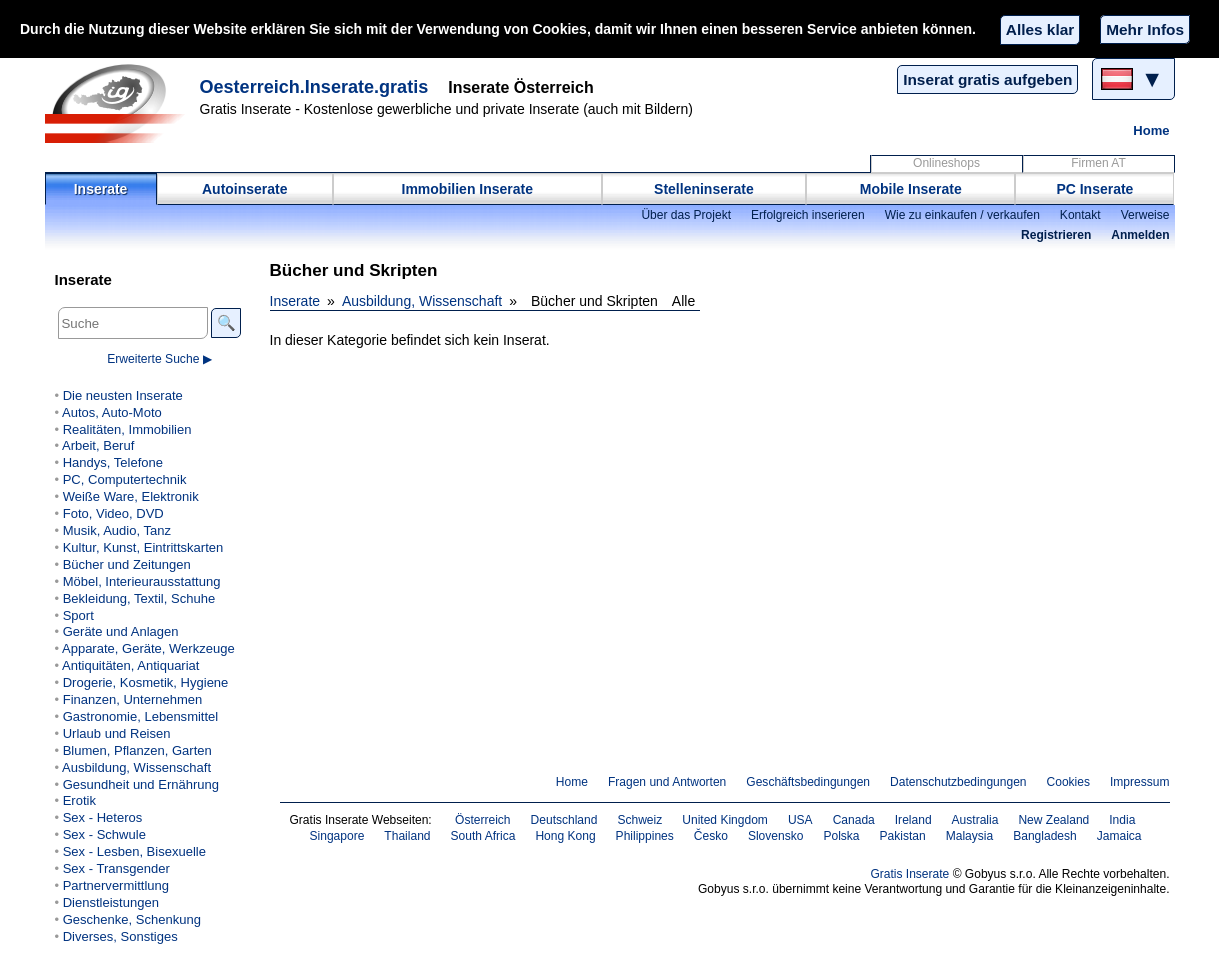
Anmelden (1140, 235)
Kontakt (1080, 215)
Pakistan (903, 836)
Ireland (913, 820)
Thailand (407, 836)
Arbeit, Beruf (98, 445)
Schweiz (639, 820)
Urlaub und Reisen (117, 733)
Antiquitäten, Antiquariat (130, 665)
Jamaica (1119, 836)
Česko (711, 836)
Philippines (645, 836)
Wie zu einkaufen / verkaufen (962, 215)
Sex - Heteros (103, 817)
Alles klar (1040, 29)
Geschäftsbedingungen (808, 782)
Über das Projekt (686, 215)
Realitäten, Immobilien (127, 429)
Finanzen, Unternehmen (133, 699)
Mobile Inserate (911, 189)
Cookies (1068, 782)
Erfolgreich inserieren (808, 215)
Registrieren (1056, 235)
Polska (841, 836)
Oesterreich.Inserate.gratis (314, 87)
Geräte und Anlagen (121, 631)
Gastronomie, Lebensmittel (141, 716)
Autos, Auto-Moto (112, 412)
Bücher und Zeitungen (127, 564)
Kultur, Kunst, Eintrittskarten (143, 547)
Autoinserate (245, 189)
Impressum (1140, 782)
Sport (78, 615)
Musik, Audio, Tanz (117, 530)
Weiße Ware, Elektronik (131, 496)
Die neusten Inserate (123, 395)
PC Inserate (1094, 189)
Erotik (79, 800)
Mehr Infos (1145, 29)
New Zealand (1053, 820)
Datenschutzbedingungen (958, 782)
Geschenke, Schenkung (132, 919)
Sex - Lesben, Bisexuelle (134, 851)
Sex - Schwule (104, 834)
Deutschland (564, 820)
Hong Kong (565, 836)
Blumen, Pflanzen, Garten (137, 750)
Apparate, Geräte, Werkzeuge (148, 648)
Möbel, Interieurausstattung (142, 581)
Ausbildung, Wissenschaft (422, 301)
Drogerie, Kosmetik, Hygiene (146, 682)
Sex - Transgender (116, 868)
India (1122, 820)
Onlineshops (946, 163)
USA (800, 820)
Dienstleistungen (111, 902)
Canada (854, 820)
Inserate (101, 189)
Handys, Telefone (113, 462)
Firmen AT (1098, 163)
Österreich (483, 820)
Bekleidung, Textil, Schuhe (139, 598)
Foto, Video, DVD (113, 513)
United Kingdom (725, 820)
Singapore (337, 836)
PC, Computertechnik (125, 479)
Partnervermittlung (116, 885)
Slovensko (776, 836)
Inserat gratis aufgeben (987, 79)
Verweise (1145, 215)
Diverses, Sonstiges (120, 936)
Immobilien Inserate (467, 189)
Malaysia (969, 836)
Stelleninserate (704, 189)
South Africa (483, 836)
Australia (975, 820)
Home (1151, 130)
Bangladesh (1045, 836)
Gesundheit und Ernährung (141, 784)
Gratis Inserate (909, 874)
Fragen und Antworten (667, 782)
